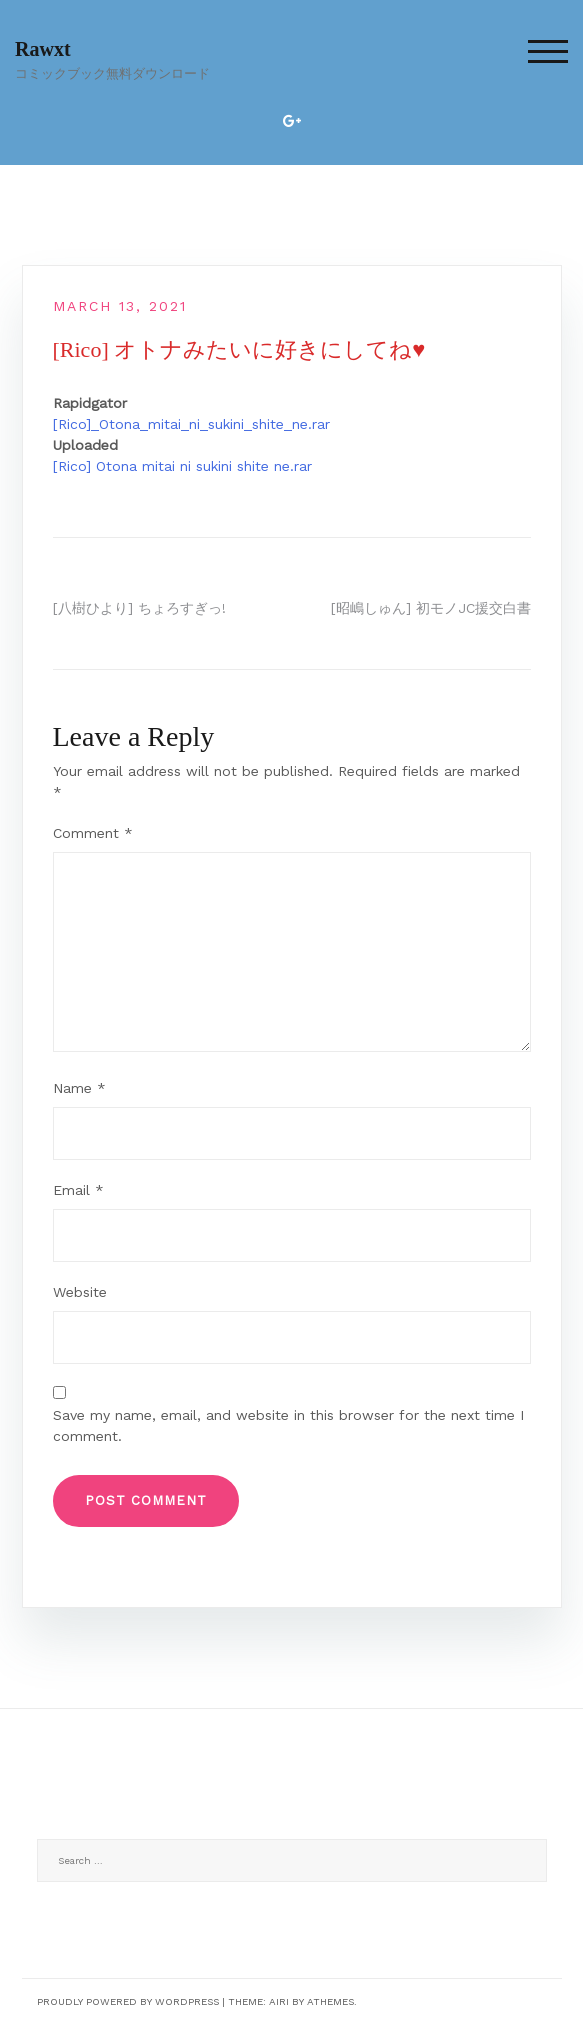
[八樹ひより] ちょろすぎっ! (139, 608)
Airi (279, 2001)
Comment (93, 833)
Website (80, 1292)
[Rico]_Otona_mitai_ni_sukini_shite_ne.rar (191, 424)
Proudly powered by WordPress (128, 2001)
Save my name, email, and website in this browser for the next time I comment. (288, 1425)
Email (78, 1190)
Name (79, 1088)
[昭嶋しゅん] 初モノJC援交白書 (431, 608)
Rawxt (43, 49)
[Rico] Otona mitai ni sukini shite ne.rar (182, 466)
